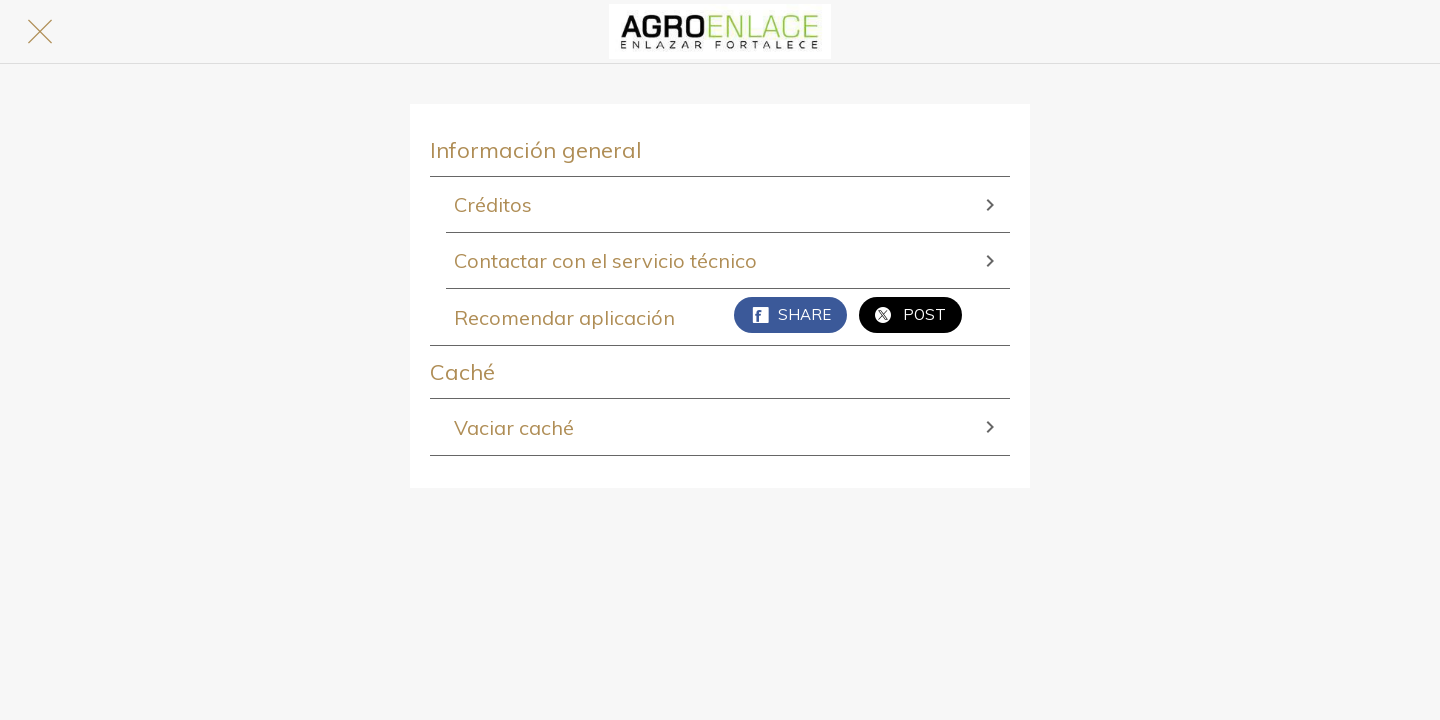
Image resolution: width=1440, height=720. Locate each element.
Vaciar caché (728, 427)
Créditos (728, 204)
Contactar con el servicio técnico (728, 260)
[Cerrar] (40, 32)
